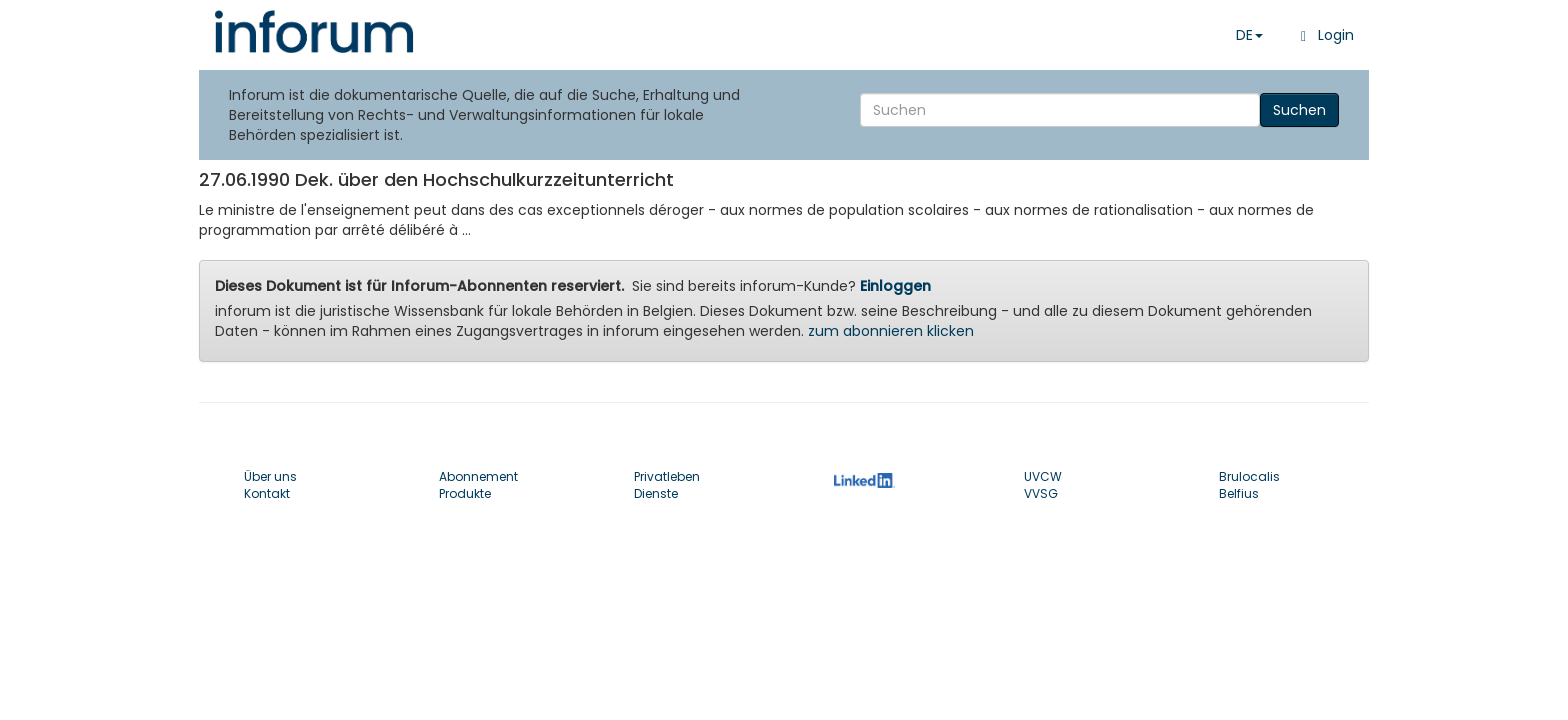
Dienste (656, 493)
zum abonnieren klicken (891, 331)
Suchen (1299, 110)
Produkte (465, 493)
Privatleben (667, 476)
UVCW (1043, 476)
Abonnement (478, 476)
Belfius (1239, 493)
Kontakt (267, 493)
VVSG (1041, 493)
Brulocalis (1249, 476)
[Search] (1060, 110)
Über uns (270, 476)
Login (1323, 35)
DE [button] (1249, 35)
